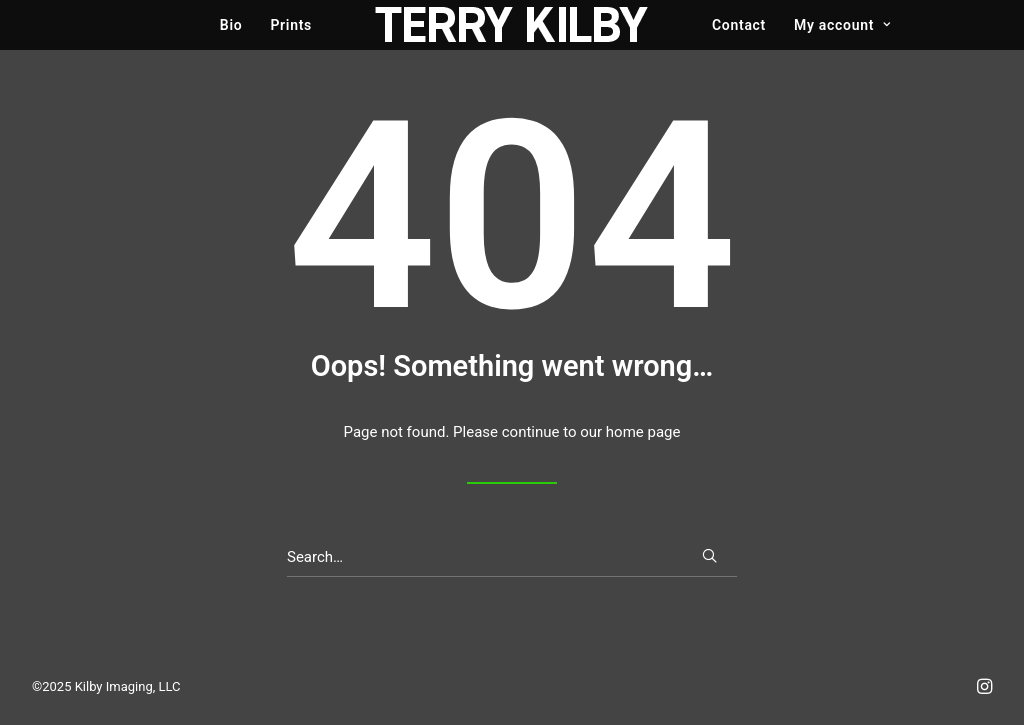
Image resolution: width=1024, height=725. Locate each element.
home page (643, 432)
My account (842, 25)
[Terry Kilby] (512, 25)
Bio (231, 25)
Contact (739, 25)
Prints (291, 25)
